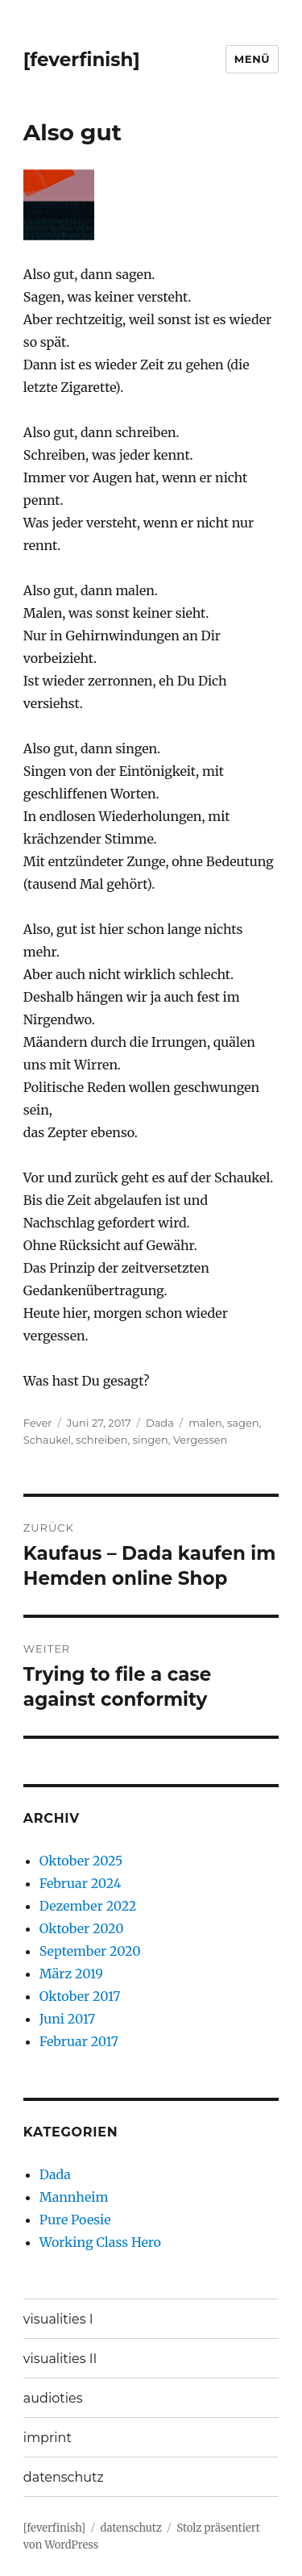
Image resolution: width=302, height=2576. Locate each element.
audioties (53, 2398)
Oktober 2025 (80, 1861)
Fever (37, 1422)
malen (205, 1422)
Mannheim (74, 2197)
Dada (160, 1422)
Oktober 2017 (80, 1996)
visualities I (58, 2319)
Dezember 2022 (88, 1906)
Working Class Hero (100, 2242)
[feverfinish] (81, 59)
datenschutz (63, 2477)
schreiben (101, 1439)
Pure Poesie (75, 2219)
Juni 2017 (67, 2019)
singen (150, 1439)
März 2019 (71, 1973)
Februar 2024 (80, 1883)
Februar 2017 (78, 2041)
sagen (243, 1422)
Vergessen (200, 1439)
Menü (252, 58)
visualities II (60, 2358)
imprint (47, 2437)
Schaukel (47, 1439)
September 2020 (90, 1951)
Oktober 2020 (81, 1928)
